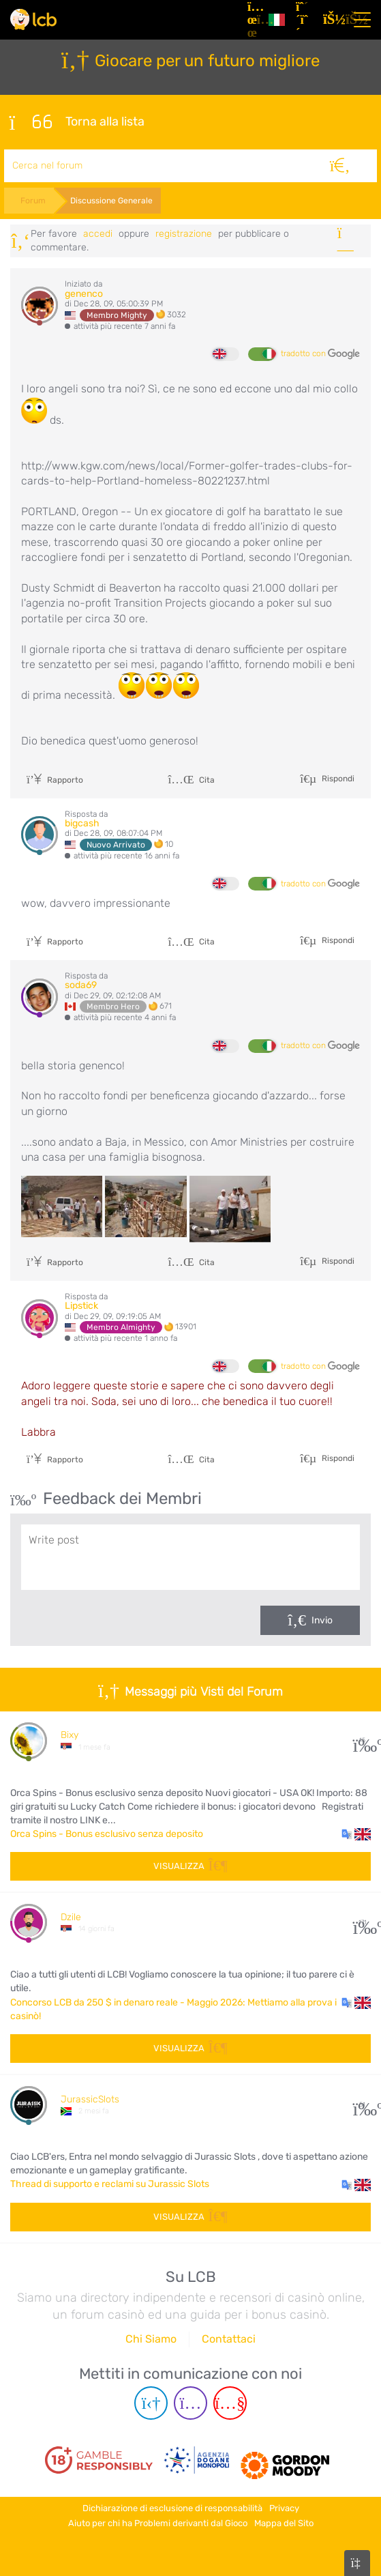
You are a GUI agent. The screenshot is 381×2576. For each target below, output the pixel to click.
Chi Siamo (151, 2338)
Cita (191, 780)
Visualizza (190, 1866)
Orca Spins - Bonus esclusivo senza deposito (106, 1834)
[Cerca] (340, 165)
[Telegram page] (151, 2403)
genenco (84, 294)
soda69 (81, 985)
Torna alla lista (77, 122)
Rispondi (337, 778)
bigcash (82, 823)
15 (362, 1740)
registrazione (183, 234)
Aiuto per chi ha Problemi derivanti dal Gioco (157, 2523)
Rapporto (55, 780)
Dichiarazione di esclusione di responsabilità (172, 2508)
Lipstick (81, 1306)
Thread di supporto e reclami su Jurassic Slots (109, 2184)
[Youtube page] (230, 2403)
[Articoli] (252, 20)
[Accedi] (331, 20)
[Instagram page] (190, 2403)
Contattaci (229, 2338)
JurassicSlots (90, 2099)
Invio (322, 1620)
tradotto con (320, 354)
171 (362, 1922)
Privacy (284, 2508)
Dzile (71, 1917)
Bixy (69, 1735)
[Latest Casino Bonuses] (33, 19)
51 (362, 2104)
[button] (356, 1834)
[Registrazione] (304, 20)
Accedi (97, 234)
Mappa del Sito (284, 2523)
